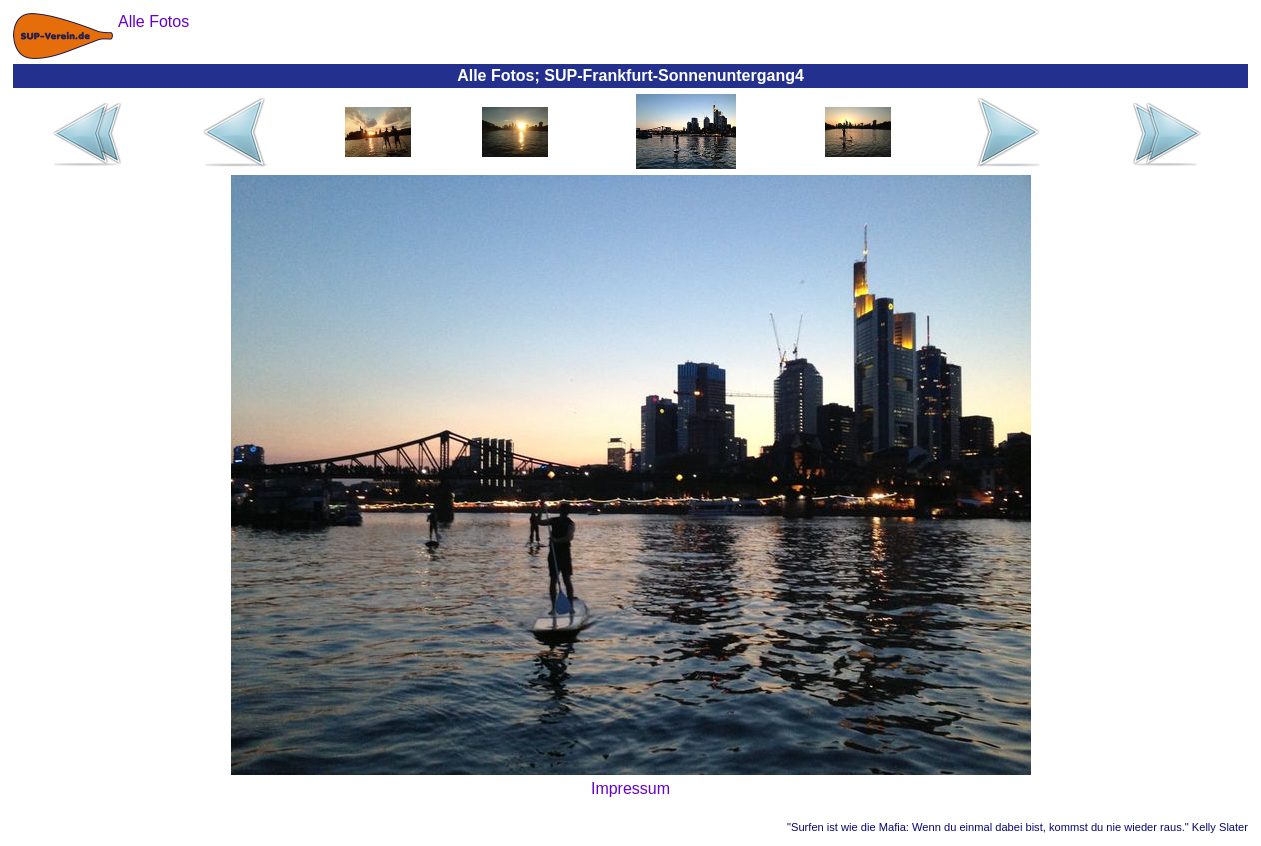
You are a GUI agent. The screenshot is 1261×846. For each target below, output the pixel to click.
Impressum (630, 788)
